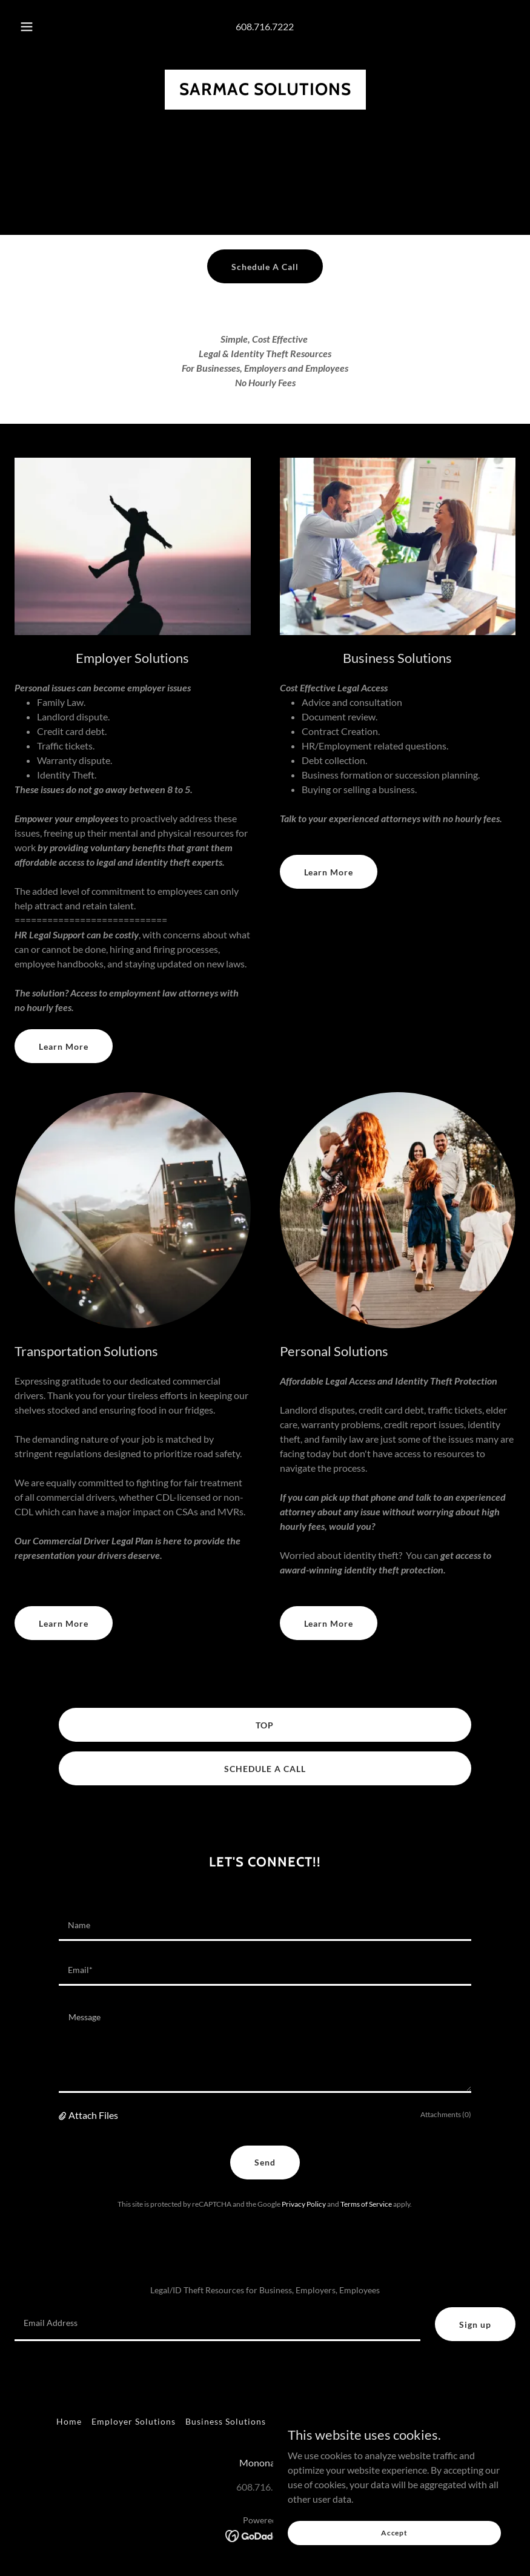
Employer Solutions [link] (133, 2421)
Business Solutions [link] (225, 2421)
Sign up (475, 2324)
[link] (265, 91)
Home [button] (69, 2421)
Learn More (63, 1046)
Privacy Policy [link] (304, 2204)
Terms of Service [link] (366, 2204)
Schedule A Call (265, 267)
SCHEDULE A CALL (265, 1769)
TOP (265, 1725)
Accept (394, 2532)
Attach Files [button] (93, 2115)
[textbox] (265, 1926)
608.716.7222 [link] (265, 26)
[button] (37, 27)
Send (265, 2162)
